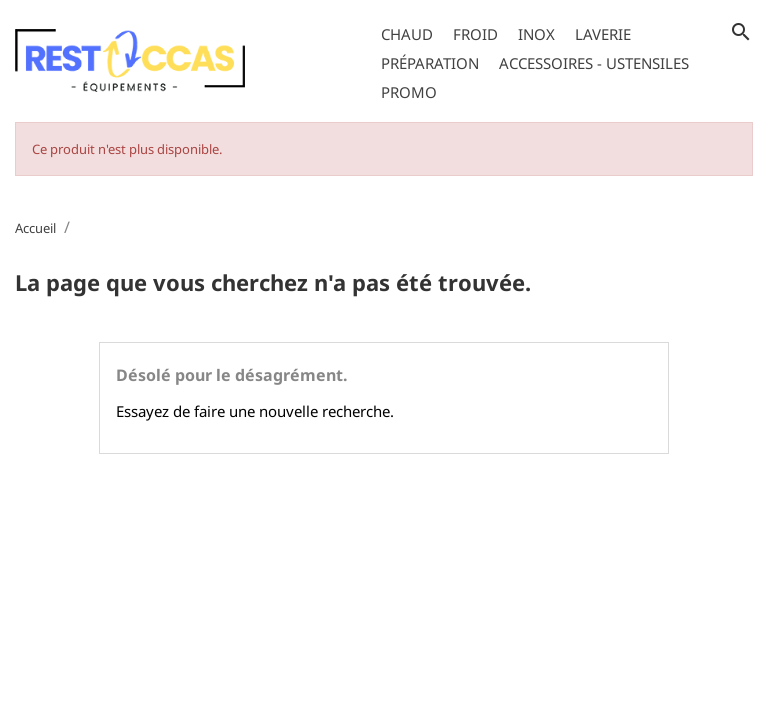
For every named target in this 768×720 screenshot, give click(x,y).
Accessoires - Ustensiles (594, 63)
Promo (409, 92)
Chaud (407, 34)
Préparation (430, 63)
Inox (536, 34)
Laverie (603, 34)
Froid (475, 34)
